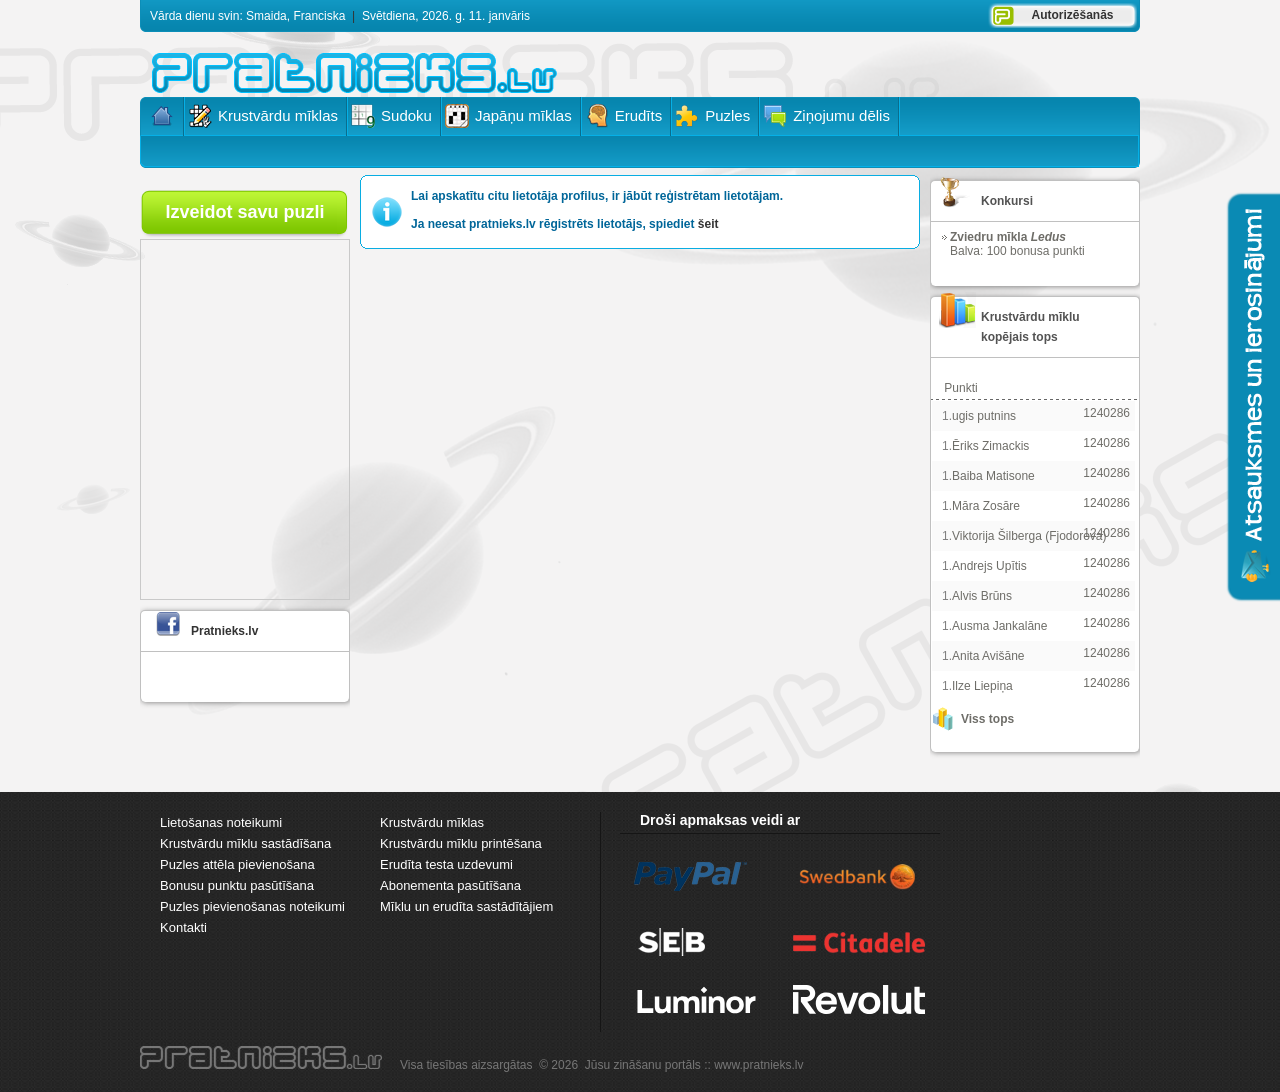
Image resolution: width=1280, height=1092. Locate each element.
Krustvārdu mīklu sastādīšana (245, 843)
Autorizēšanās (1072, 15)
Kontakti (183, 927)
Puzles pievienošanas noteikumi (252, 906)
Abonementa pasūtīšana (450, 885)
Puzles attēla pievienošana (237, 864)
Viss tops (987, 719)
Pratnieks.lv (224, 631)
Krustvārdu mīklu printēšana (461, 843)
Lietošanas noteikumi (221, 822)
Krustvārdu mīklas (432, 822)
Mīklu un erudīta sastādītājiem (466, 906)
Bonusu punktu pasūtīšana (237, 885)
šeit (708, 224)
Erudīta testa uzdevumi (446, 864)
